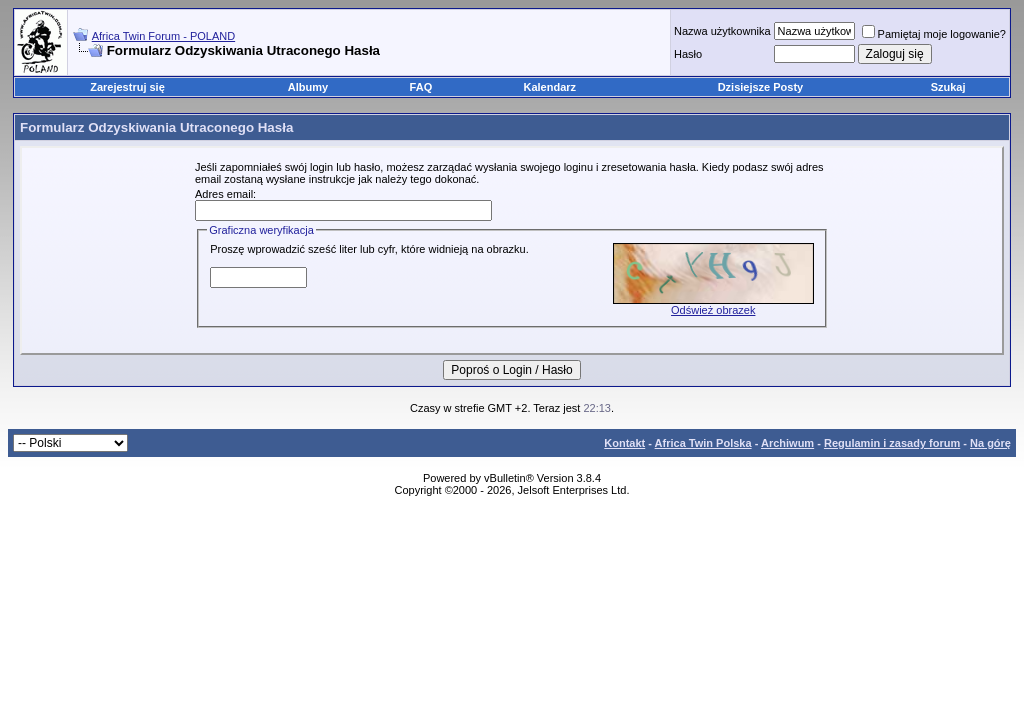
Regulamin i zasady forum (892, 443)
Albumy (308, 87)
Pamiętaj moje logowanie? (934, 34)
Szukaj (948, 87)
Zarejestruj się (127, 87)
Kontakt (624, 443)
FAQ (421, 87)
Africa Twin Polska (703, 443)
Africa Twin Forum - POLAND (163, 36)
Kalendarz (550, 87)
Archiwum (787, 443)
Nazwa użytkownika (722, 31)
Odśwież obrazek (713, 310)
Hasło (688, 54)
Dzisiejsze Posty (761, 87)
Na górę (990, 443)
